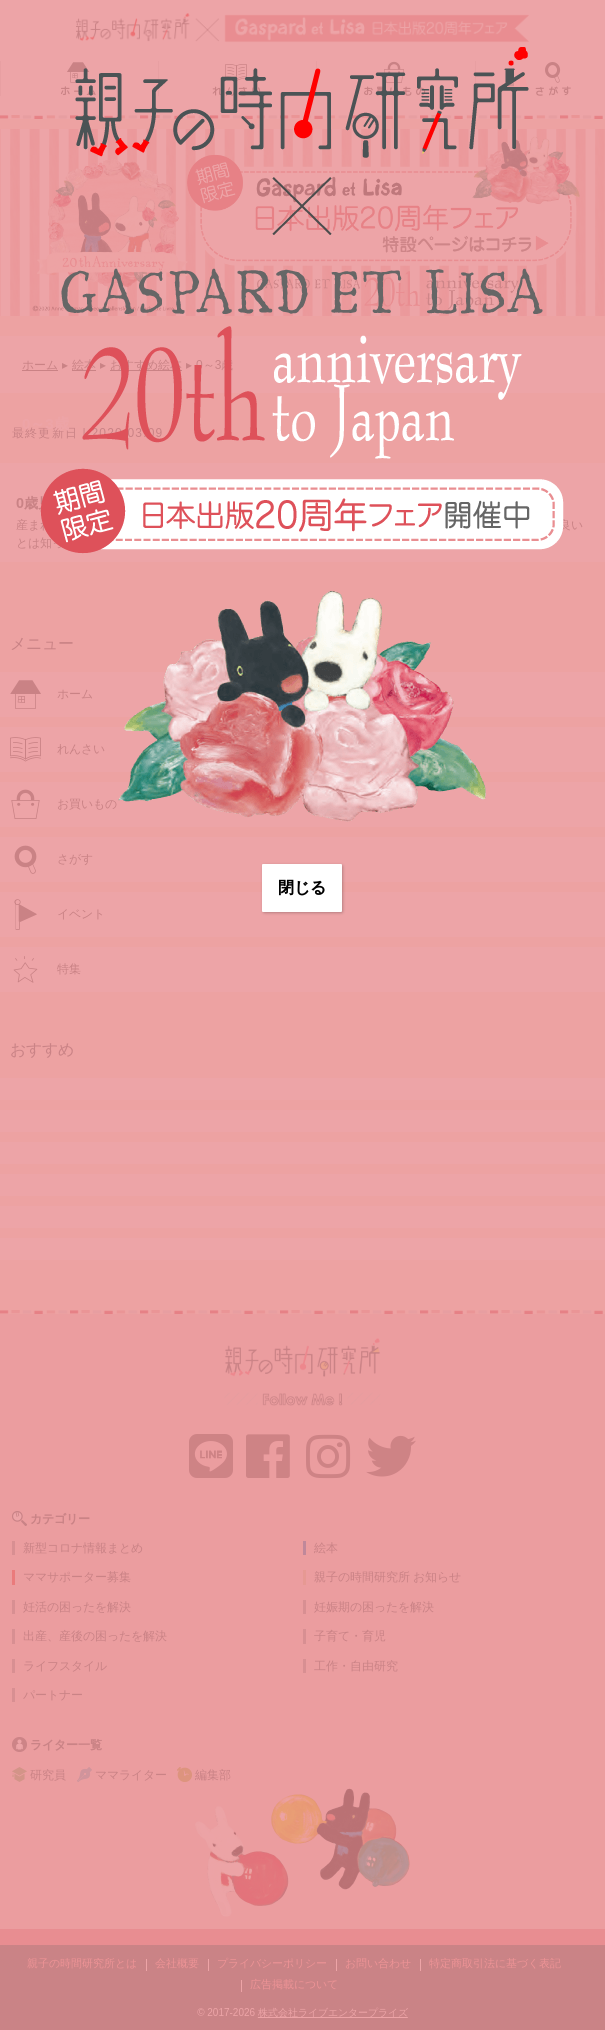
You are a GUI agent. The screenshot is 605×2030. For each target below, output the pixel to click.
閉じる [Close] (302, 887)
